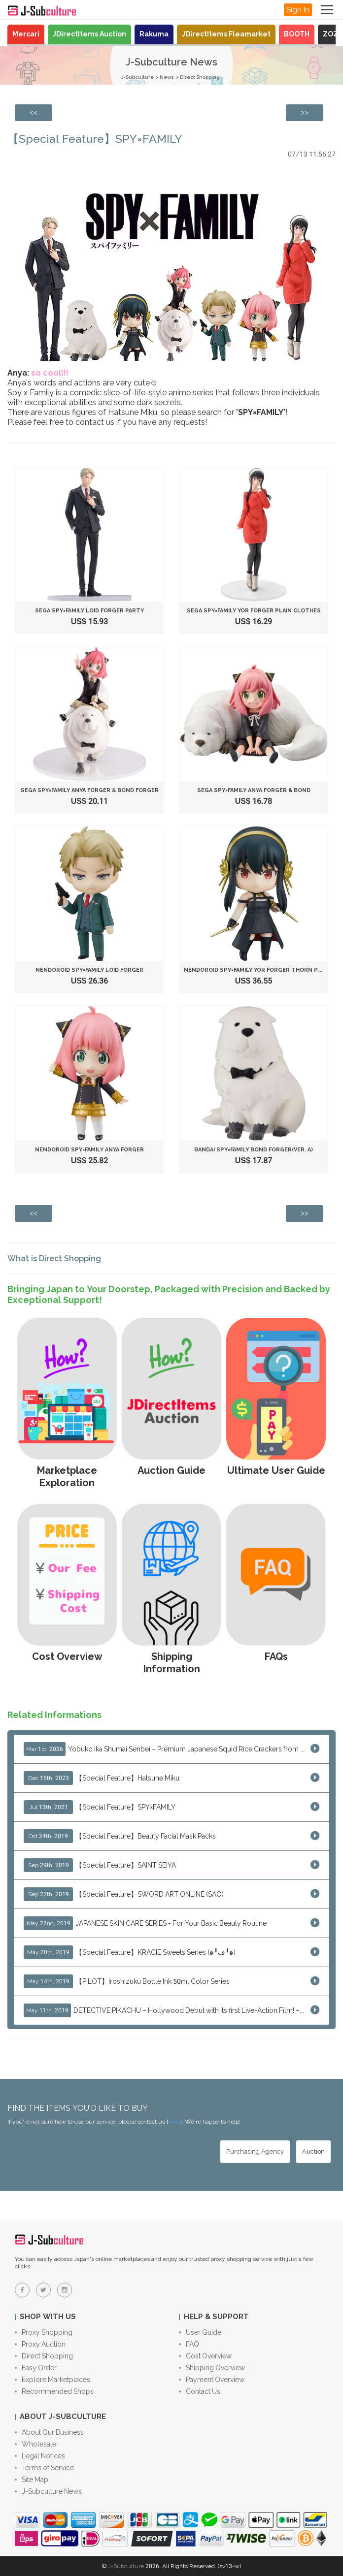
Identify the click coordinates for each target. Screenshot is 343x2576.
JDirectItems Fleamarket (226, 34)
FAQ (189, 2344)
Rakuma (154, 34)
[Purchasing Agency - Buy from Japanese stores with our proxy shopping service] (255, 2151)
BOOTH (296, 34)
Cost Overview (205, 2356)
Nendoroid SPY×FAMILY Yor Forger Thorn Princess (263, 970)
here (174, 2121)
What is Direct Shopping (54, 1258)
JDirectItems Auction (89, 34)
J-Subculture (137, 77)
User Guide (200, 2332)
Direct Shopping (200, 77)
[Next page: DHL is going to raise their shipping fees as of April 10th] (304, 112)
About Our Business (49, 2432)
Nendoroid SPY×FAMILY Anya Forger (89, 1149)
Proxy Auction (40, 2344)
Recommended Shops (54, 2391)
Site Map (31, 2479)
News (167, 77)
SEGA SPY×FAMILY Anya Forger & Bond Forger (90, 790)
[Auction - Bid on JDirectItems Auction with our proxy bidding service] (313, 2151)
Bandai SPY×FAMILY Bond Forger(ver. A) (253, 1149)
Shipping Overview (212, 2368)
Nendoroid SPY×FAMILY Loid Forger (89, 970)
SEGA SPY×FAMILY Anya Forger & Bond (253, 790)
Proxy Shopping (43, 2332)
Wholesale (35, 2444)
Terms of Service (44, 2468)
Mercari (25, 34)
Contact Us (199, 2391)
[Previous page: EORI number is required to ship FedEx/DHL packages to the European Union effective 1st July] (33, 112)
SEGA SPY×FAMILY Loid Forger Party (89, 610)
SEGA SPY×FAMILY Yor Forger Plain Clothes (254, 610)
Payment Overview (211, 2380)
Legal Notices (40, 2456)
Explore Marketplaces (52, 2380)
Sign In (297, 9)
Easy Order (36, 2368)
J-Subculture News (48, 2491)
